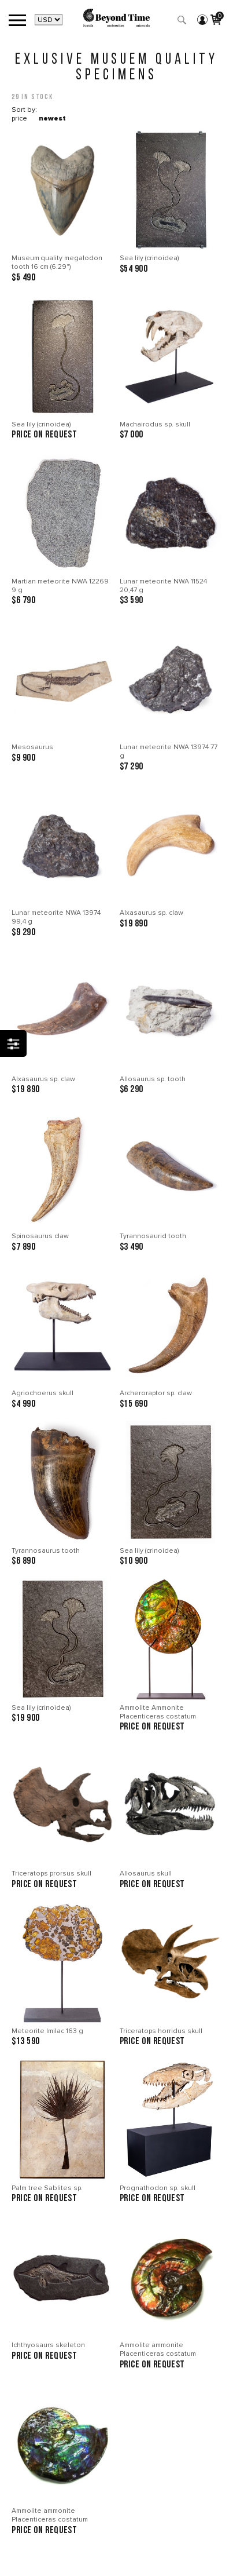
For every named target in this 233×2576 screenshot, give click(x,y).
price (19, 118)
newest (52, 118)
